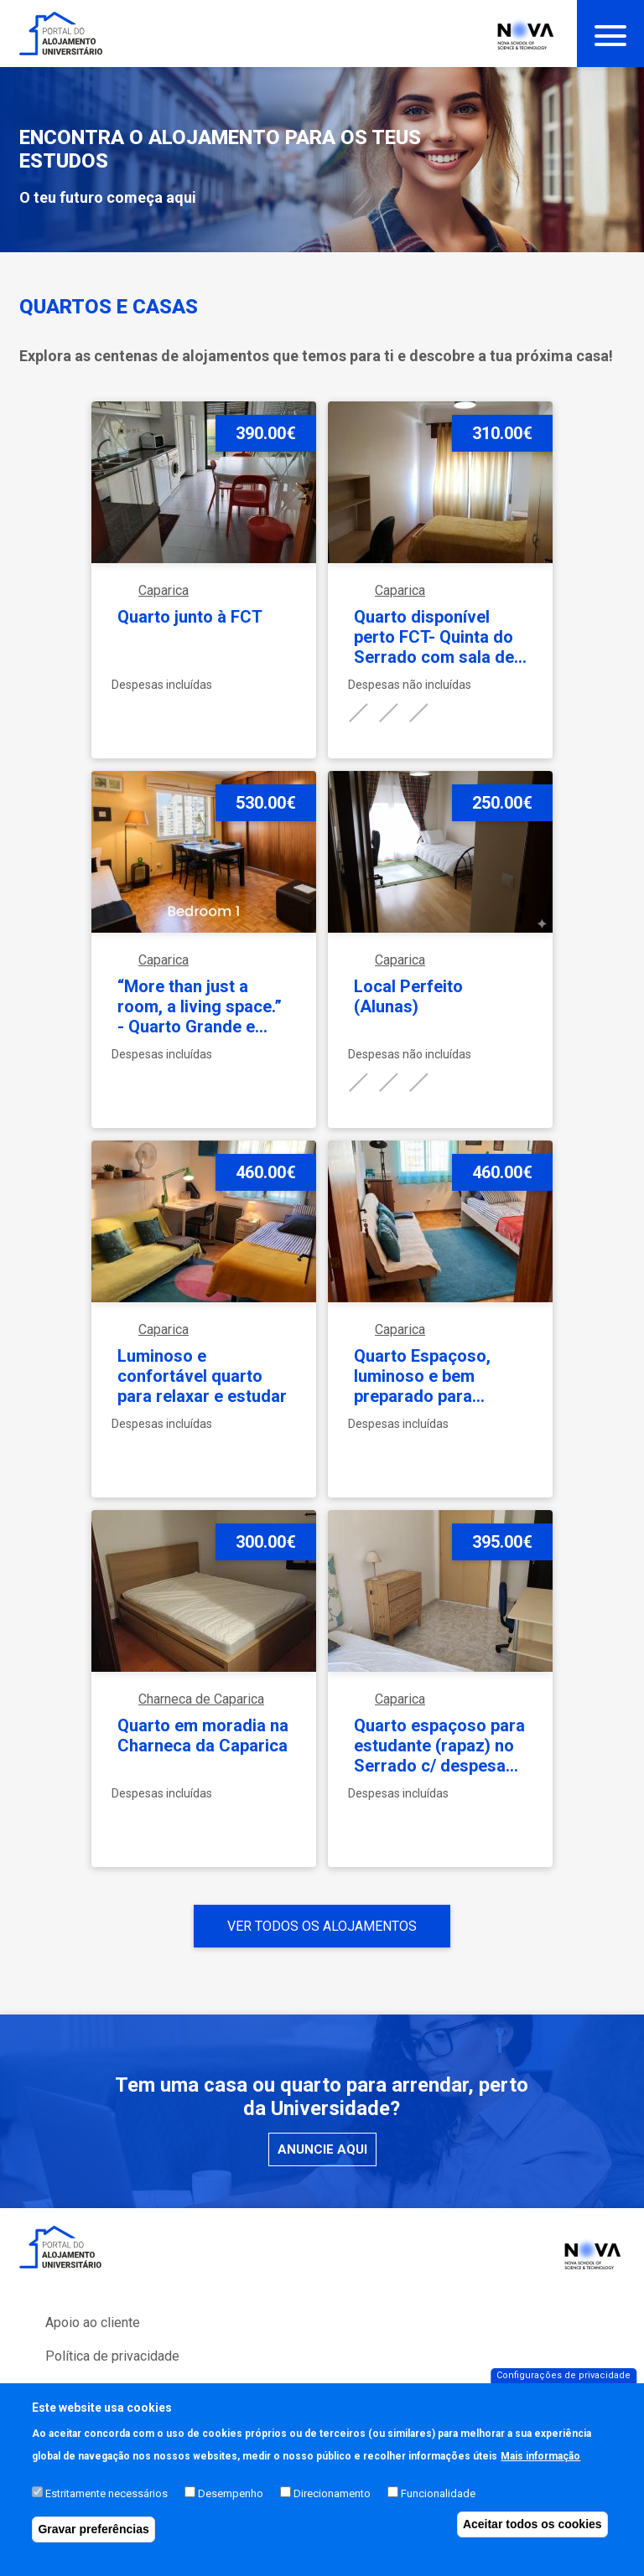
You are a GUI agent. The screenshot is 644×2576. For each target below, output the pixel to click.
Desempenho (230, 2511)
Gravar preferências (93, 2546)
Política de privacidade (112, 2356)
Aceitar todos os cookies (532, 2541)
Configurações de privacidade (563, 2392)
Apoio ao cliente (92, 2322)
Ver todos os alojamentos (322, 1926)
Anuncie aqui (322, 2149)
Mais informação (540, 2474)
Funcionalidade (438, 2511)
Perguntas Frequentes (110, 2390)
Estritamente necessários (106, 2511)
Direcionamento (332, 2511)
